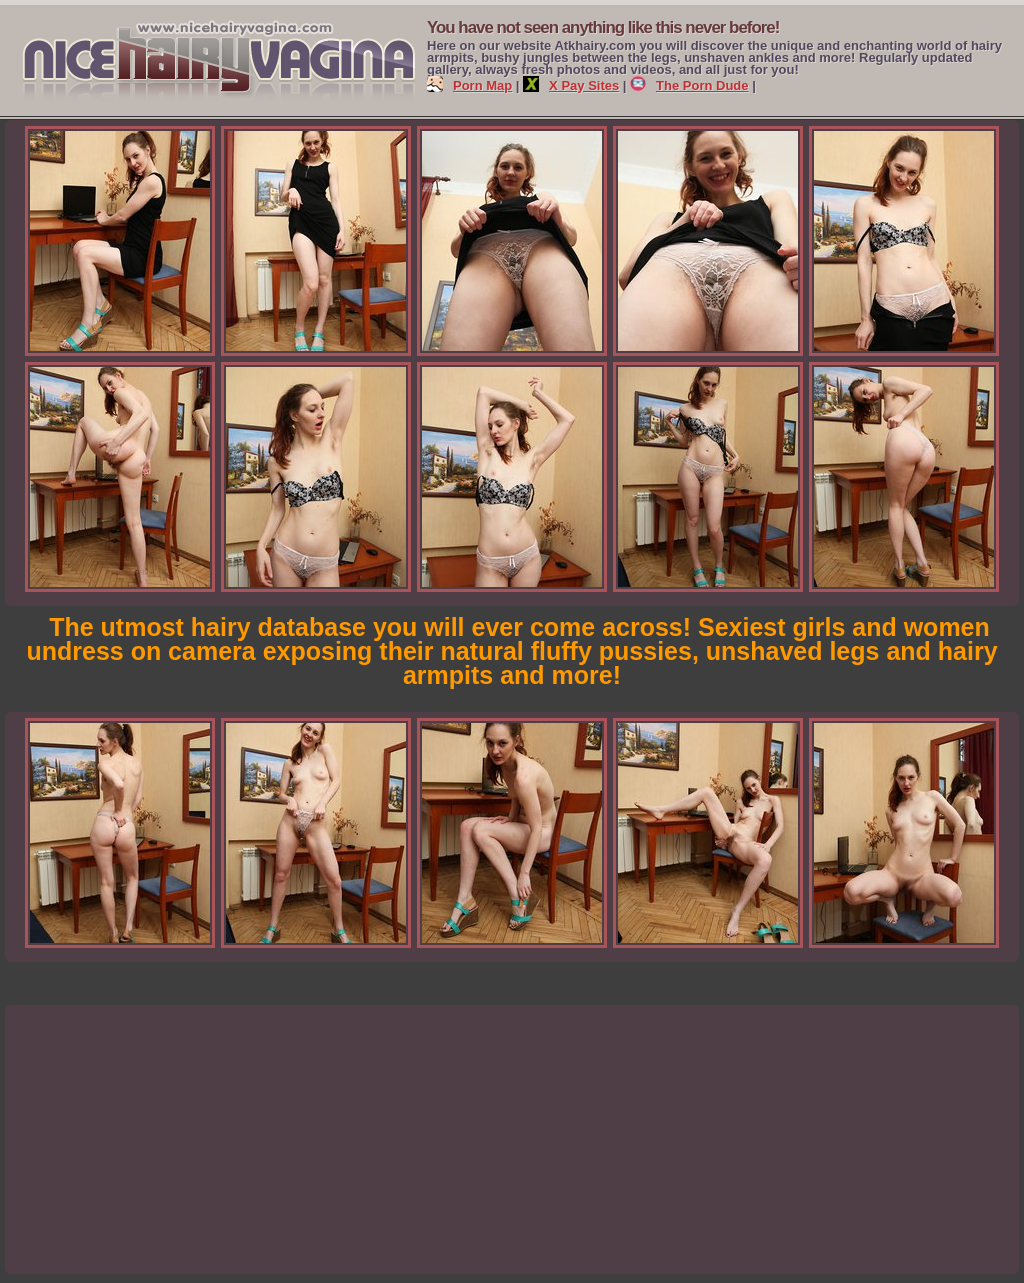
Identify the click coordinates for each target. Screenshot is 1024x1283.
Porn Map (469, 85)
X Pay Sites (571, 85)
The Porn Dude (689, 85)
